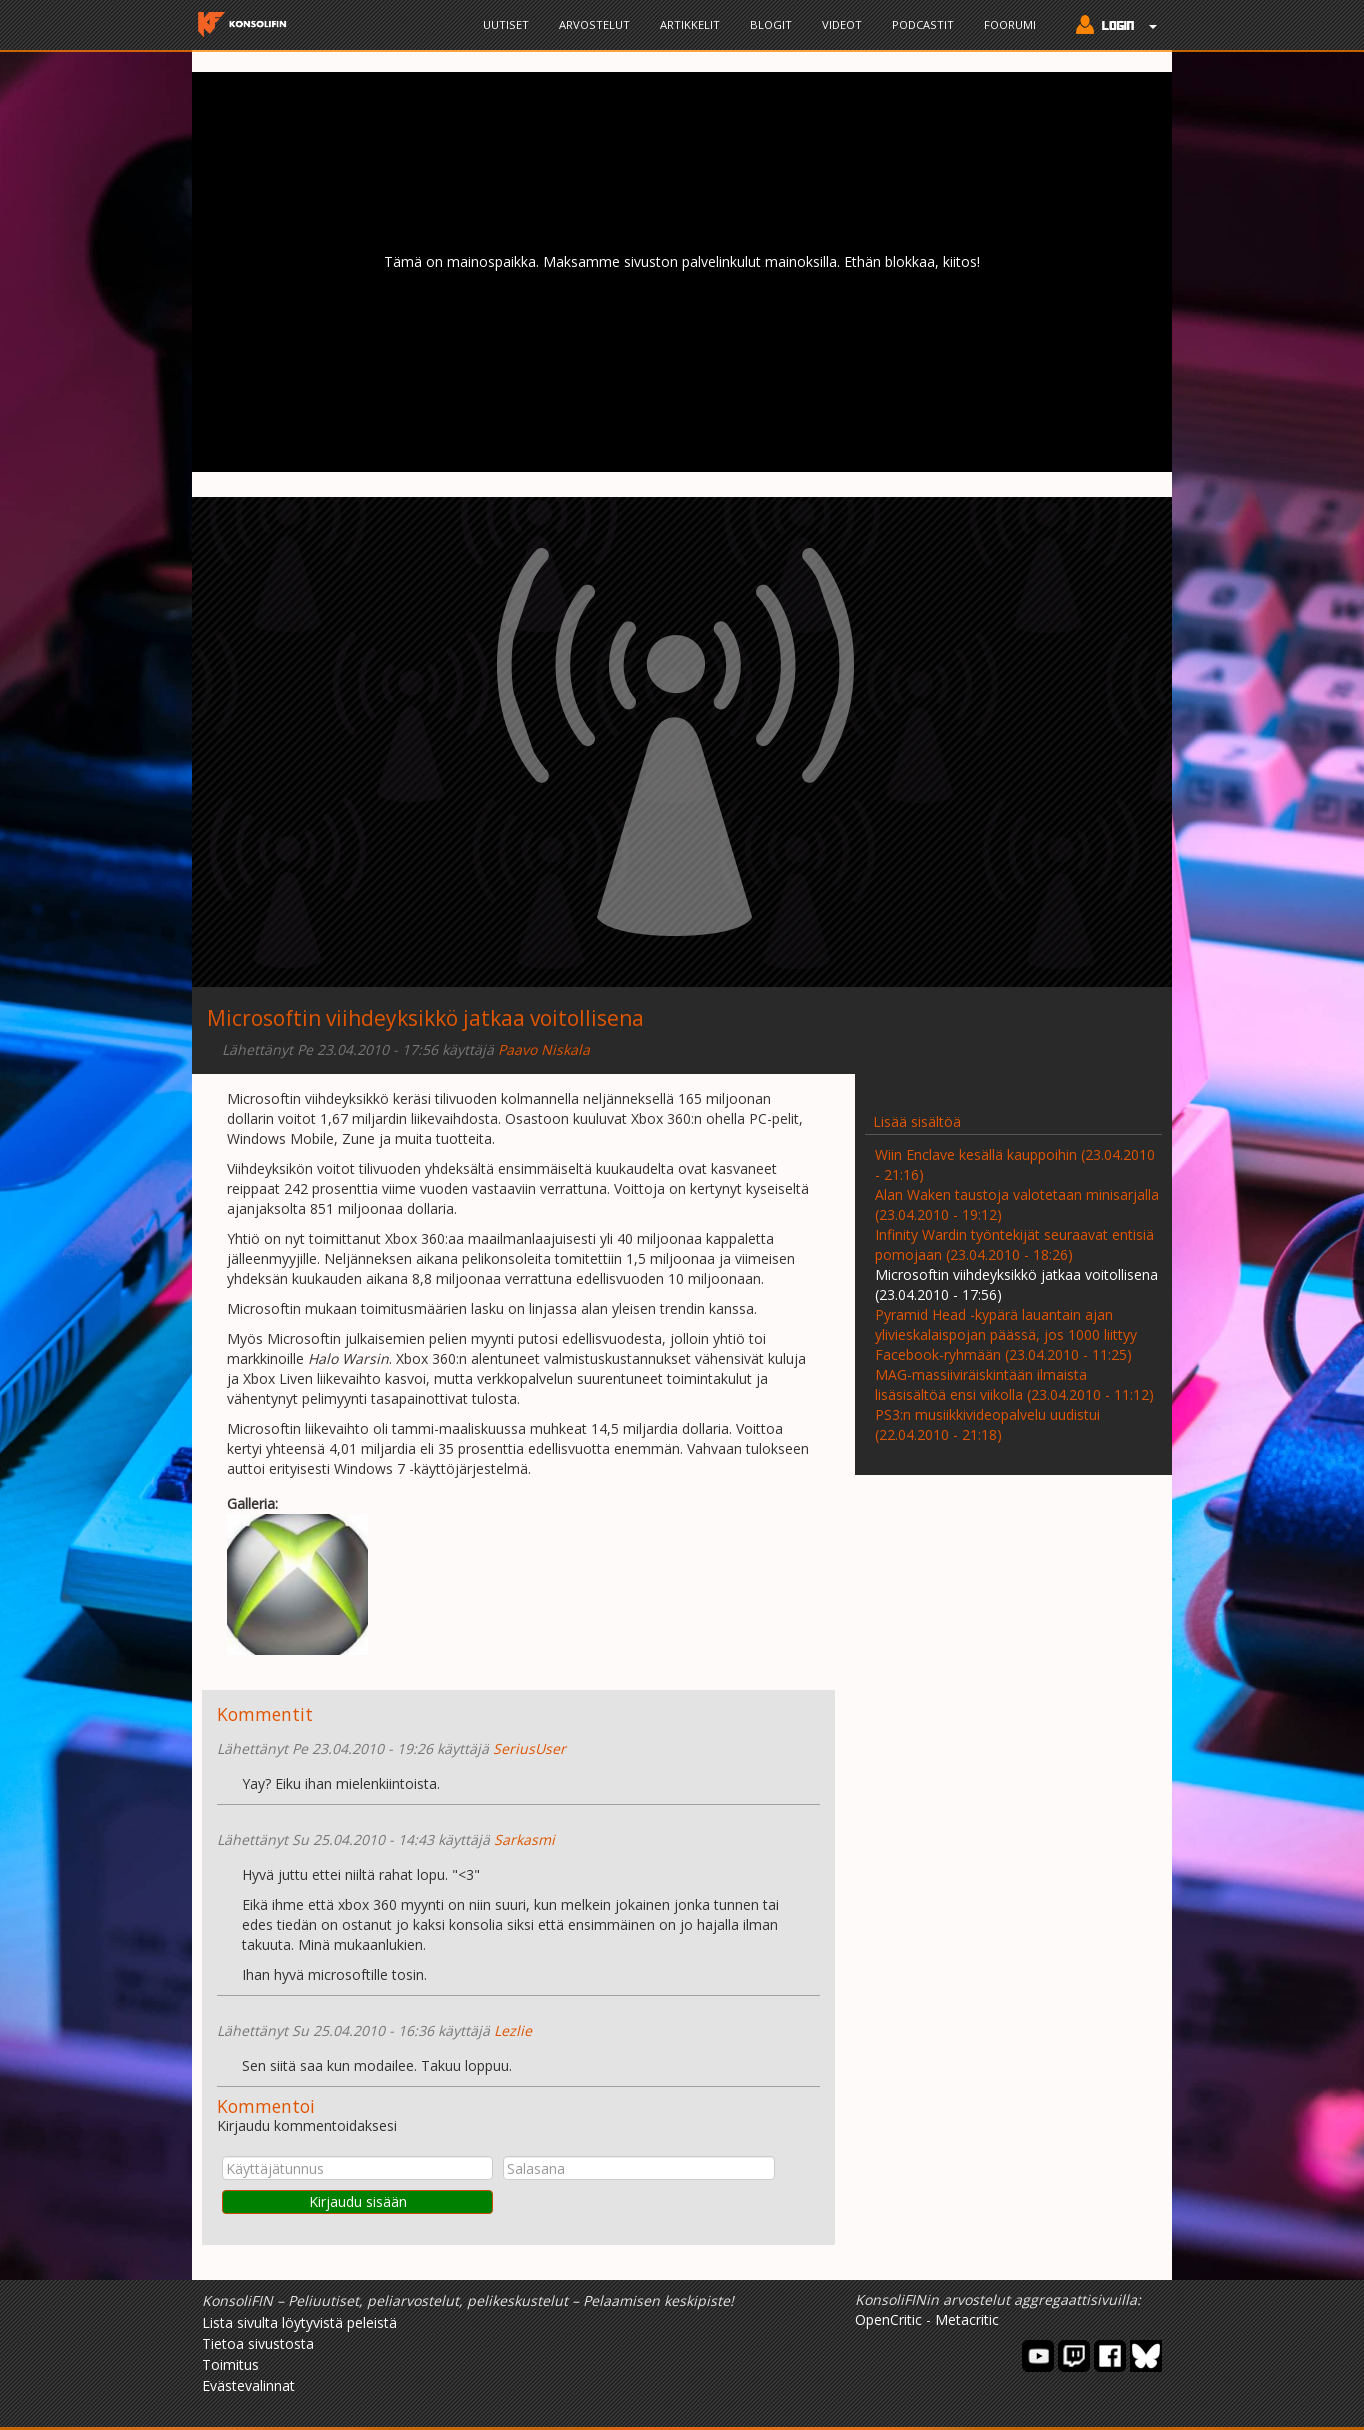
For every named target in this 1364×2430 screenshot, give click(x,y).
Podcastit (923, 24)
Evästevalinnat (248, 2385)
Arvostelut (594, 24)
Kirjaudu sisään (358, 2201)
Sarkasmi (524, 1839)
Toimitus (230, 2364)
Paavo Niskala (544, 1049)
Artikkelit (690, 24)
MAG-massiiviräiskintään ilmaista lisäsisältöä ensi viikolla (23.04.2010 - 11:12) (1014, 1384)
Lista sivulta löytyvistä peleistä (299, 2322)
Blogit (771, 24)
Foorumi (1010, 24)
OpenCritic (888, 2319)
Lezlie (513, 2030)
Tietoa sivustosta (258, 2343)
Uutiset (506, 24)
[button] (1111, 27)
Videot (842, 24)
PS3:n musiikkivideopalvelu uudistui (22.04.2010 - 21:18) (987, 1424)
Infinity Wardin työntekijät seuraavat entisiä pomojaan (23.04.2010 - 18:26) (1014, 1244)
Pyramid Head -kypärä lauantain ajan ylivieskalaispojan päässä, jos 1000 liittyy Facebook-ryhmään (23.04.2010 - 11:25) (1006, 1334)
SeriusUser (529, 1748)
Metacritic (967, 2319)
